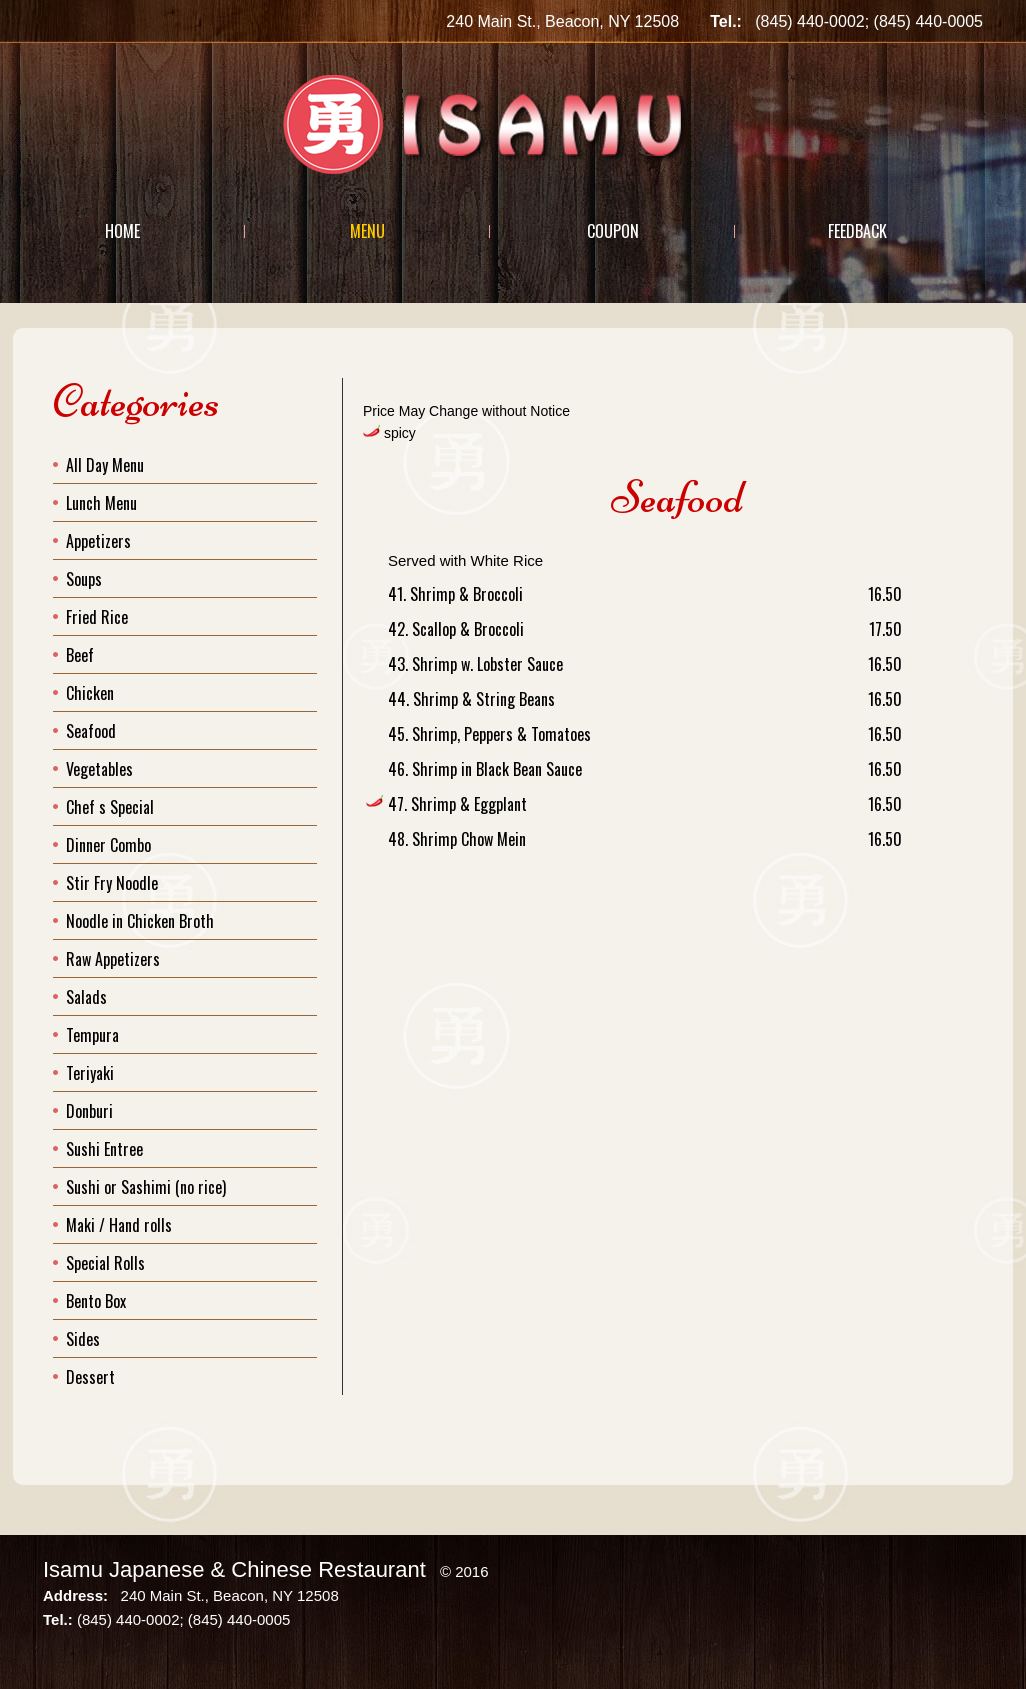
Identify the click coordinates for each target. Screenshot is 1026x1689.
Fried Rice (97, 617)
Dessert (90, 1377)
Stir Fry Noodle (112, 883)
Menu (367, 231)
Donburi (89, 1111)
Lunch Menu (101, 503)
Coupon (613, 231)
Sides (83, 1339)
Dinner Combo (108, 845)
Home (122, 231)
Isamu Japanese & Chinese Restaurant (234, 1569)
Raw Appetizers (113, 959)
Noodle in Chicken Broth (140, 921)
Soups (84, 579)
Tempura (92, 1035)
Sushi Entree (104, 1149)
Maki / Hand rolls (119, 1225)
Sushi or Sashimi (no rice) (146, 1187)
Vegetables (99, 769)
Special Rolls (105, 1263)
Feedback (857, 231)
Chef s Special (110, 807)
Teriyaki (90, 1073)
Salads (86, 997)
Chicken (90, 693)
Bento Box (96, 1301)
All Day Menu (105, 465)
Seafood (91, 731)
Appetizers (98, 541)
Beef (80, 655)
